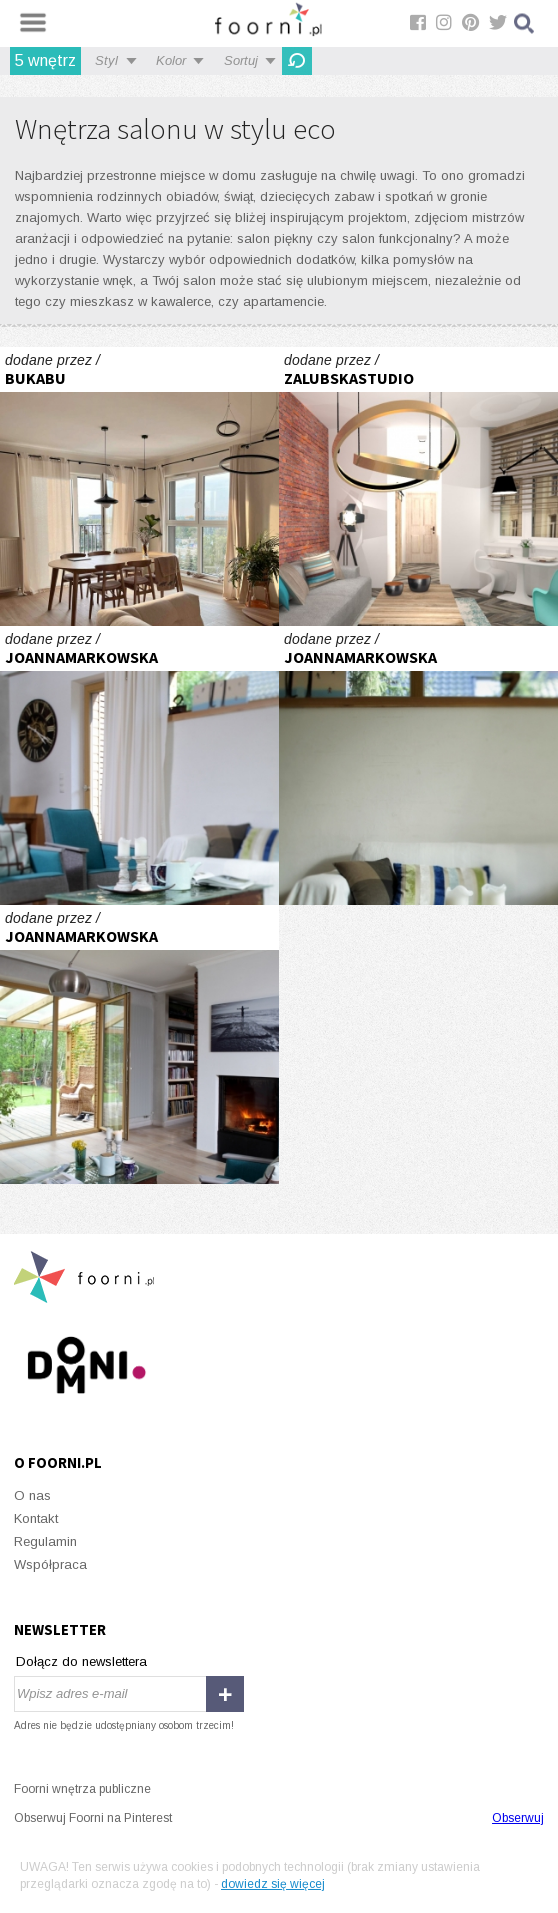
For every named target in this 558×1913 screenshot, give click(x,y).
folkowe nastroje (139, 765)
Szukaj (525, 23)
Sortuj (241, 60)
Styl (106, 60)
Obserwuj (518, 1818)
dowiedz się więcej (273, 1884)
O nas (32, 1495)
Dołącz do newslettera (81, 1661)
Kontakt (36, 1518)
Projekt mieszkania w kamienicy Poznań (418, 486)
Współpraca (50, 1564)
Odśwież (297, 61)
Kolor (171, 60)
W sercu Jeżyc (139, 486)
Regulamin (45, 1541)
